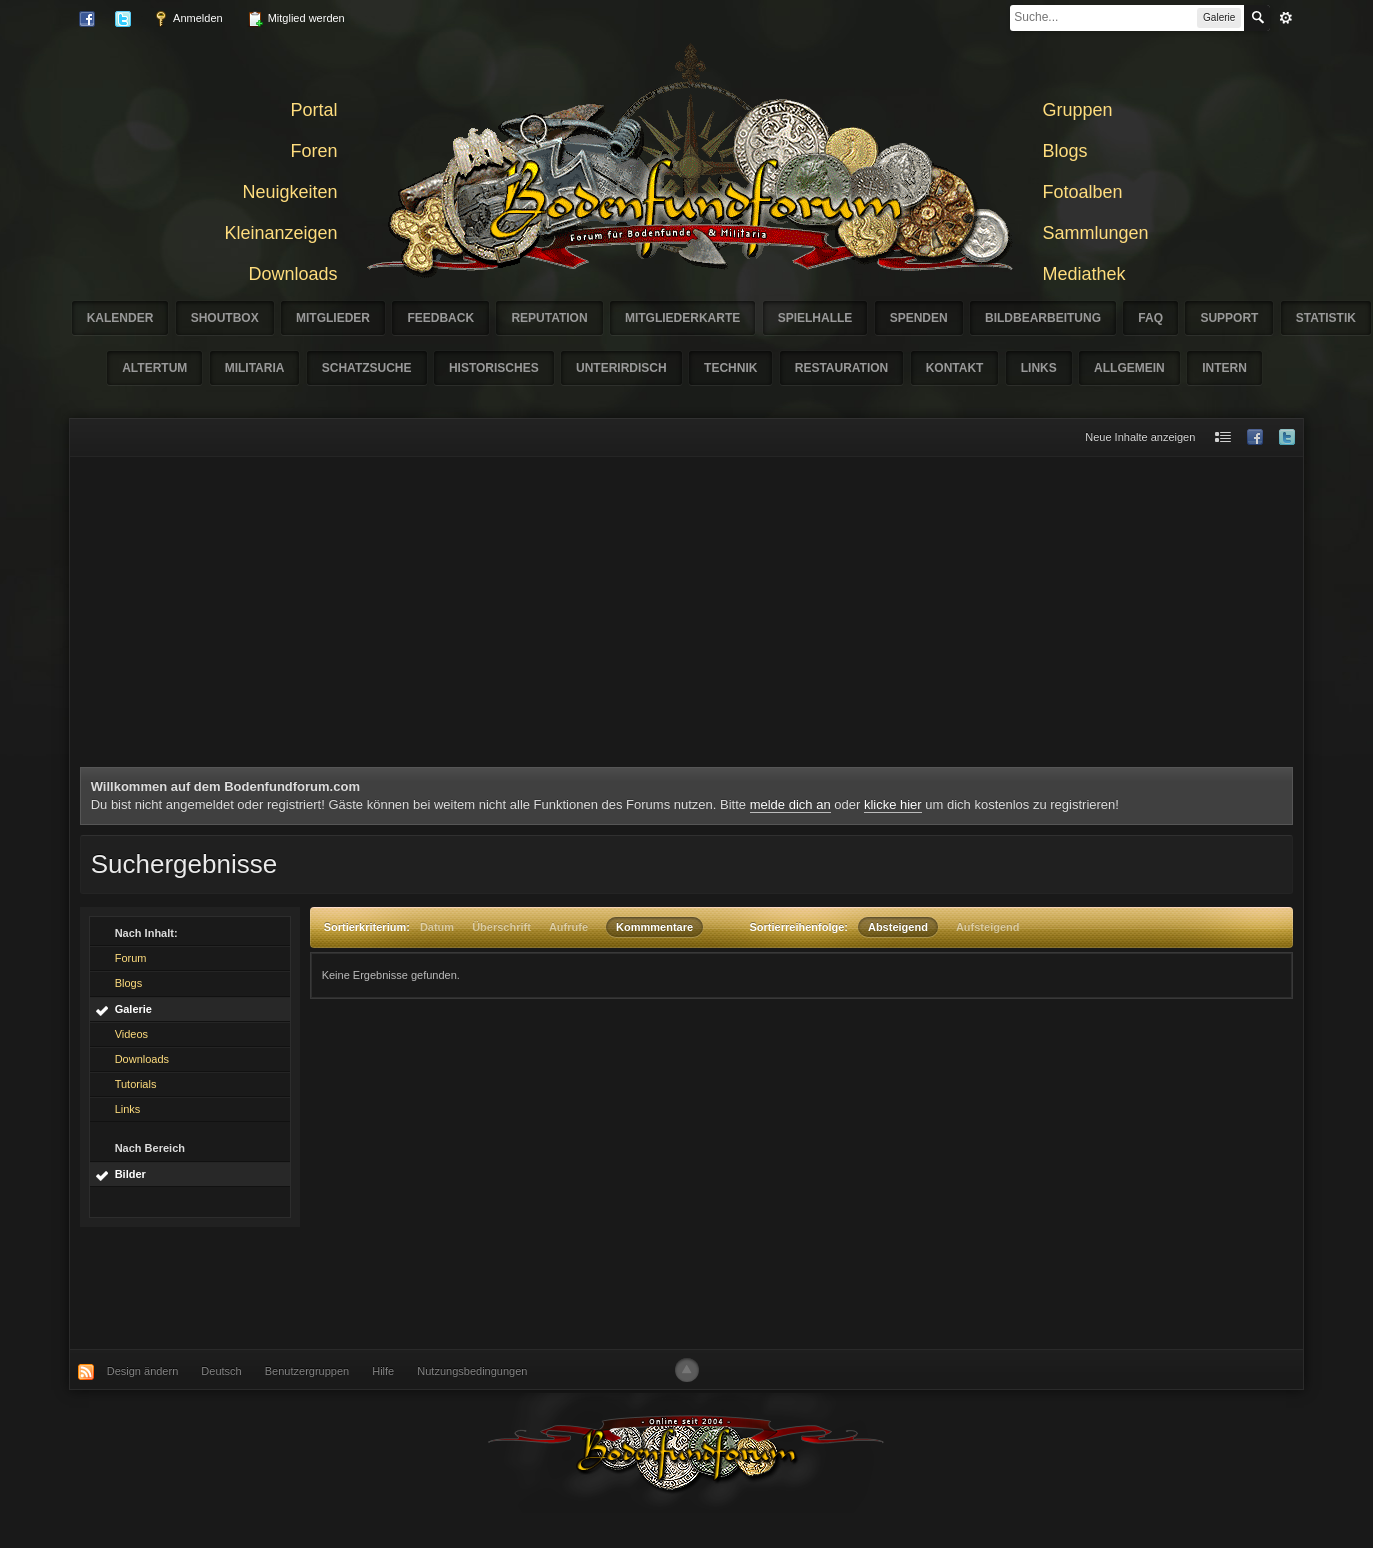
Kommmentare (654, 927)
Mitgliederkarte (682, 318)
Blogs (1065, 151)
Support (1229, 318)
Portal (313, 110)
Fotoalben (1083, 192)
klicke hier (893, 804)
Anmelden (188, 19)
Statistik (1326, 318)
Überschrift (501, 927)
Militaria (255, 368)
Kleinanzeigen (280, 233)
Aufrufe (568, 927)
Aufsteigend (988, 927)
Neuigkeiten (289, 192)
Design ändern (143, 1371)
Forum (131, 958)
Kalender (120, 318)
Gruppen (1078, 110)
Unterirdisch (621, 368)
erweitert (1286, 18)
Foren (313, 151)
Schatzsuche (367, 368)
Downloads (292, 274)
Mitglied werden (296, 19)
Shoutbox (225, 318)
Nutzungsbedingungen (472, 1371)
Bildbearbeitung (1043, 318)
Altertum (154, 368)
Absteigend (898, 927)
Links (1039, 368)
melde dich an (790, 804)
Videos (131, 1034)
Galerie (133, 1009)
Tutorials (136, 1084)
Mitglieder (333, 318)
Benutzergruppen (307, 1371)
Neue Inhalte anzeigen (1140, 437)
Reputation (549, 318)
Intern (1224, 368)
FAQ (1150, 318)
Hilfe (383, 1371)
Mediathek (1084, 274)
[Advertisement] (687, 617)
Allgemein (1129, 368)
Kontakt (955, 368)
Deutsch (221, 1371)
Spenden (919, 318)
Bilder (130, 1174)
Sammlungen (1096, 233)
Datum (437, 927)
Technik (730, 368)
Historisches (494, 368)
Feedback (440, 318)
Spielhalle (815, 318)
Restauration (842, 368)
